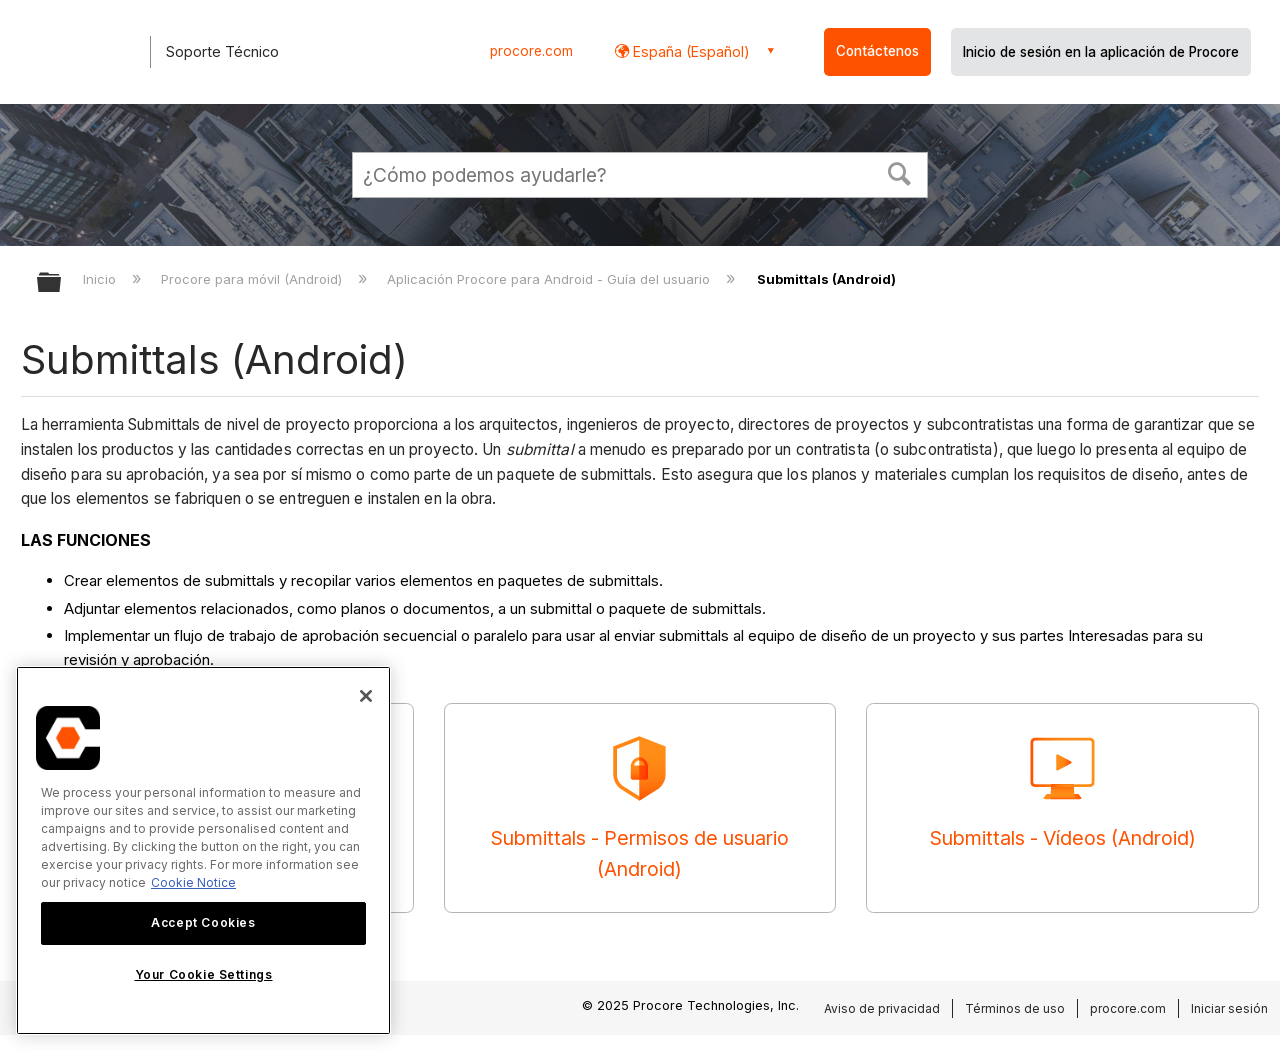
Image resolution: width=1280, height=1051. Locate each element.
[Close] (366, 696)
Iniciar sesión (1229, 1008)
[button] (900, 172)
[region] (203, 850)
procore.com (531, 51)
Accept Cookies (203, 922)
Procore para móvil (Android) (253, 279)
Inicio (101, 279)
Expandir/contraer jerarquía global (62, 283)
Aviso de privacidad (882, 1008)
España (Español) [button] (689, 51)
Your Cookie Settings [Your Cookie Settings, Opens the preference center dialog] (204, 974)
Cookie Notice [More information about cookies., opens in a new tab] (193, 882)
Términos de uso (1015, 1008)
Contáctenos (877, 51)
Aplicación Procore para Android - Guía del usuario (550, 279)
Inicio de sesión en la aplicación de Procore (1101, 52)
